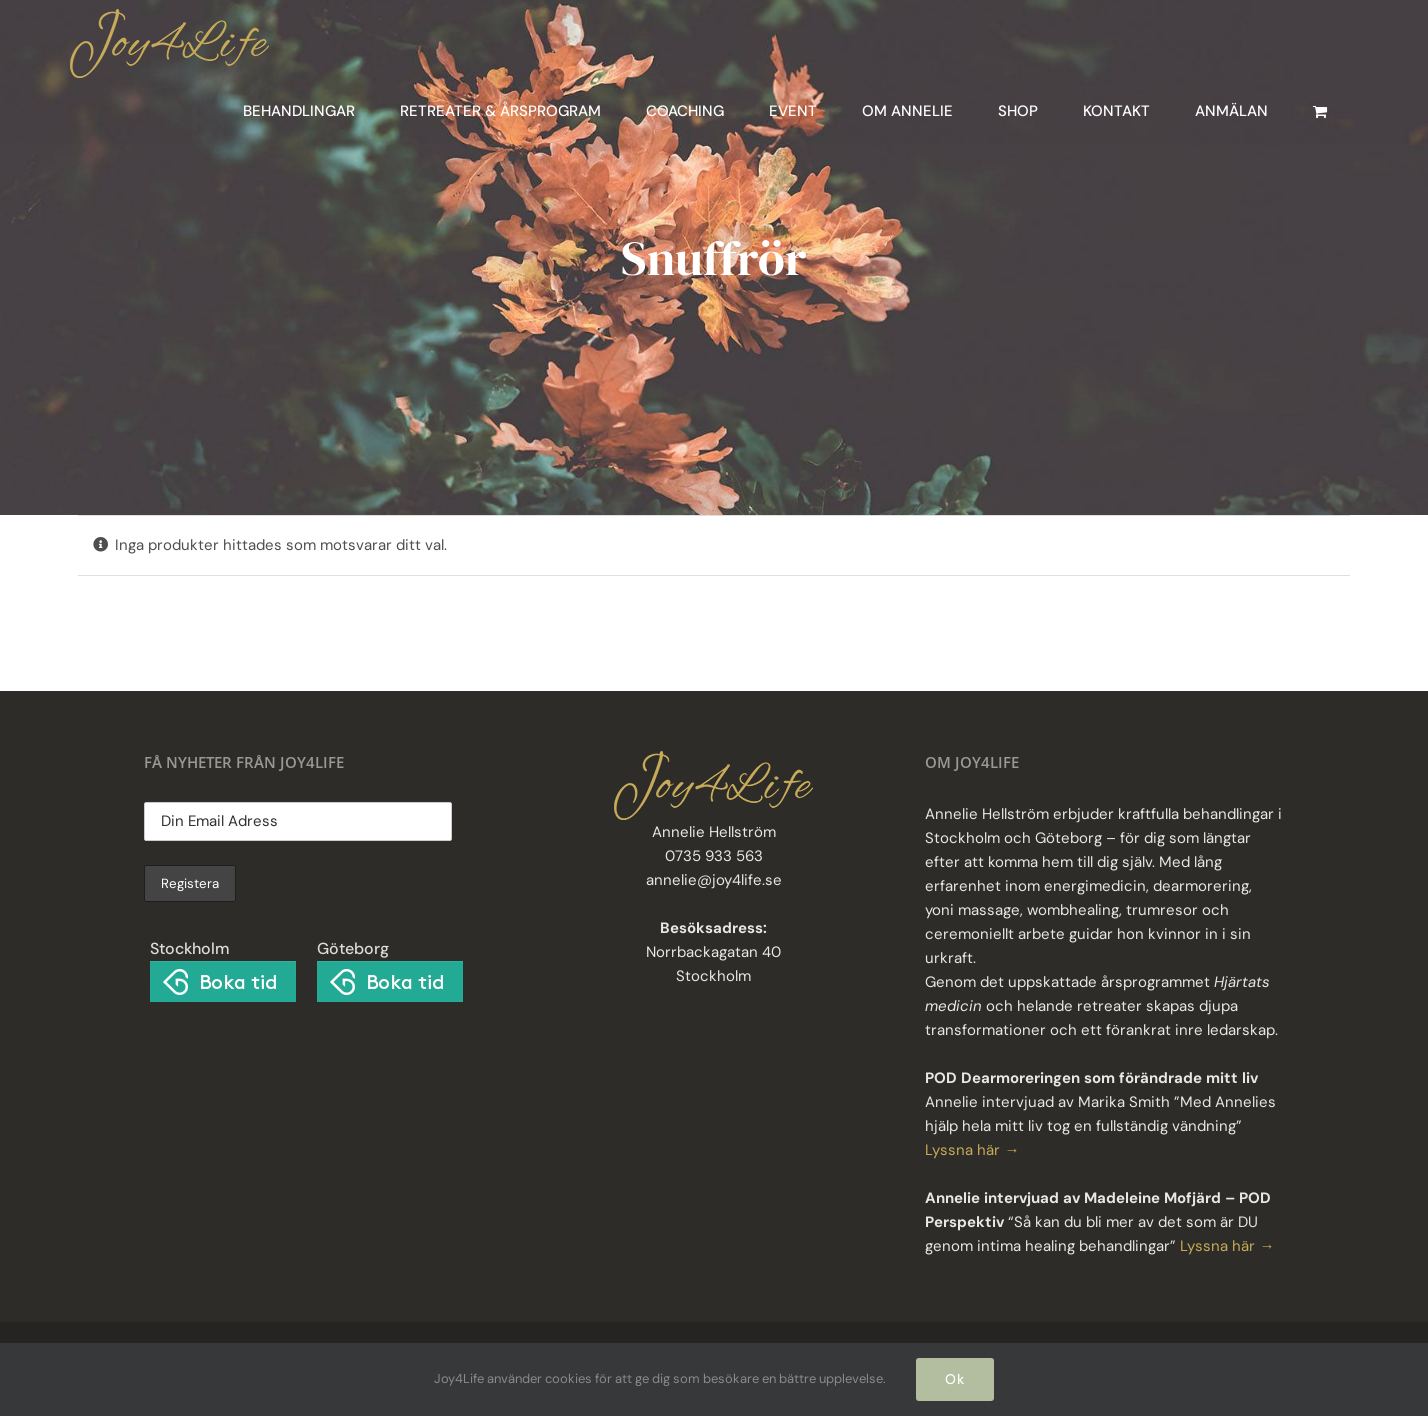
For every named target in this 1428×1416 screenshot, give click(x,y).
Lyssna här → (972, 1150)
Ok (955, 1379)
